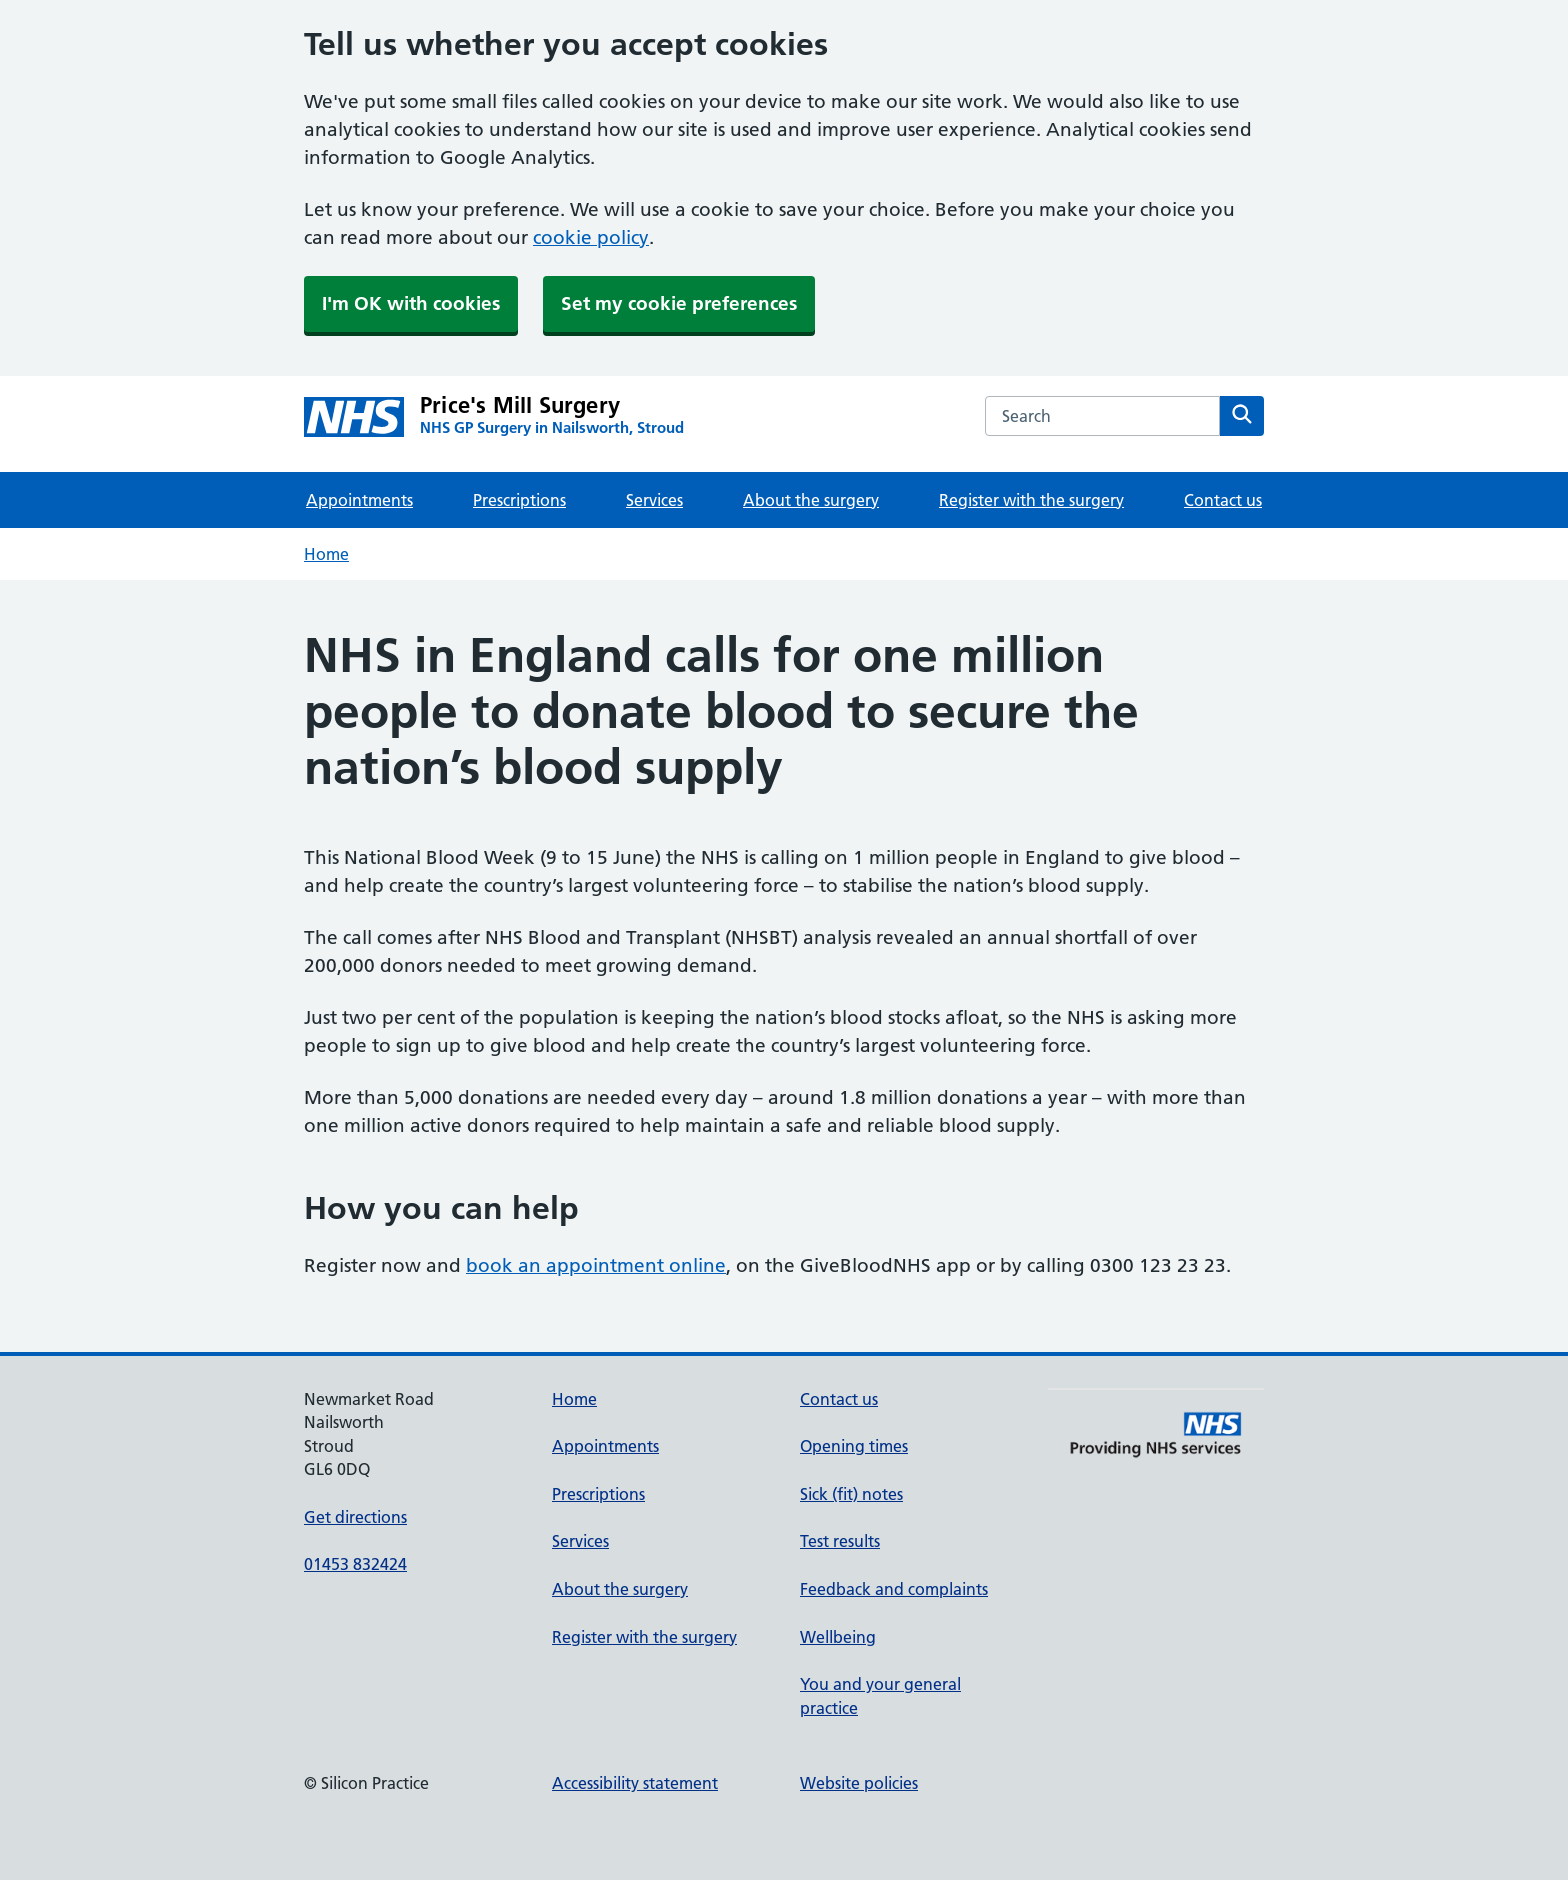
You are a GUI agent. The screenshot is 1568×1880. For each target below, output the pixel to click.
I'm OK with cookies (411, 303)
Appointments (359, 500)
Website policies (859, 1783)
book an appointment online (596, 1265)
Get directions (355, 1517)
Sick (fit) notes (851, 1494)
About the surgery (811, 500)
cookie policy (591, 237)
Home (326, 554)
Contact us (1223, 500)
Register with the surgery (1031, 500)
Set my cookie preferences (679, 303)
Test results (840, 1541)
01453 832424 (355, 1564)
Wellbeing (838, 1637)
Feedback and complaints (894, 1589)
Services (654, 500)
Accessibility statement (635, 1783)
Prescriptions (519, 500)
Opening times (854, 1446)
